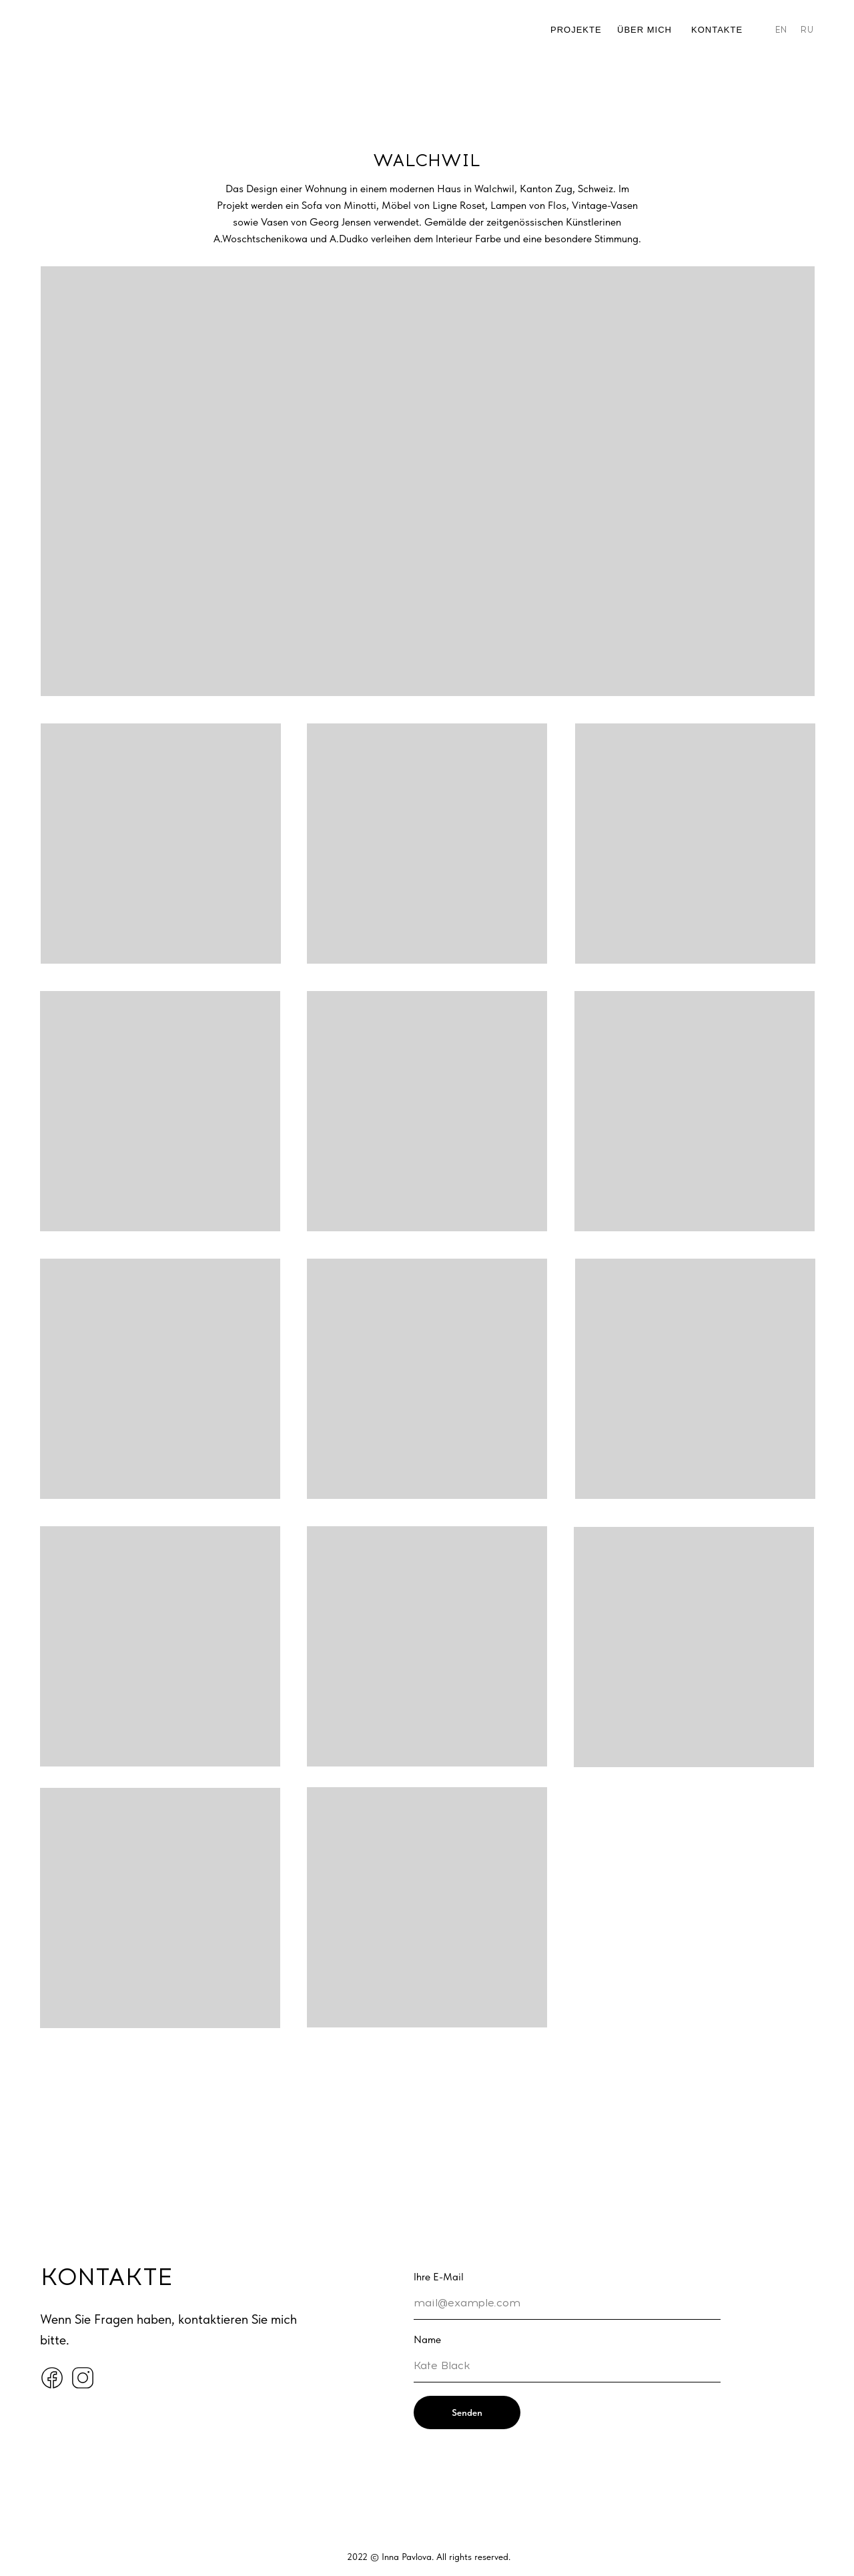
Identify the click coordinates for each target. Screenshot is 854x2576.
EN (781, 30)
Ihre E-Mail (439, 2276)
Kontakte (717, 30)
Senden (467, 2412)
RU (807, 30)
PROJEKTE (576, 30)
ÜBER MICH (644, 30)
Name (427, 2339)
